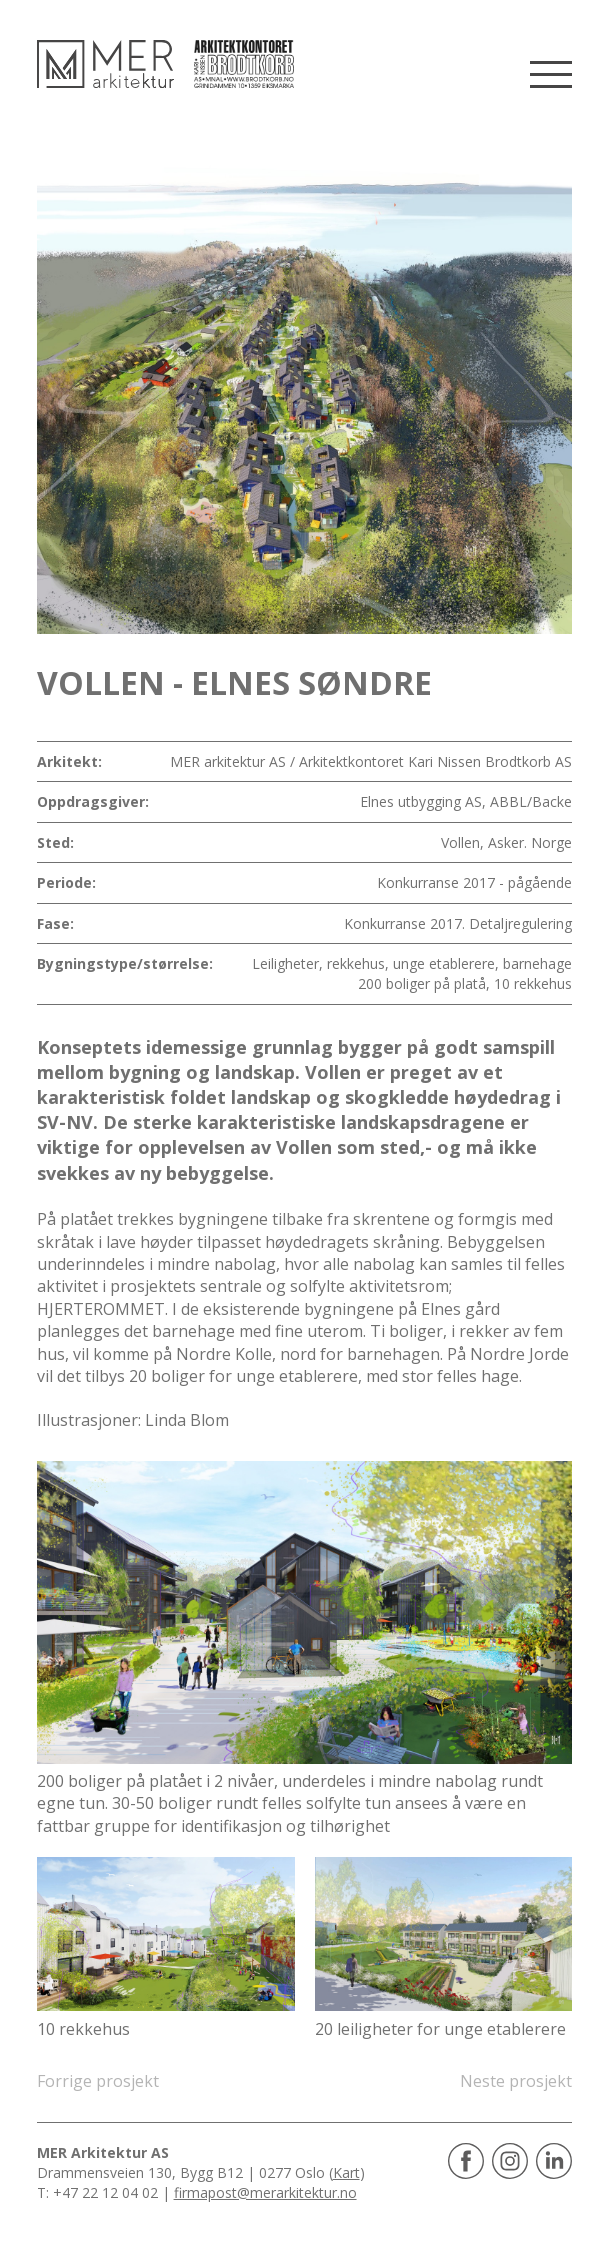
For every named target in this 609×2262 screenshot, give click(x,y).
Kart (346, 2172)
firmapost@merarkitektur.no (265, 2192)
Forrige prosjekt (98, 2081)
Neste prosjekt (516, 2081)
